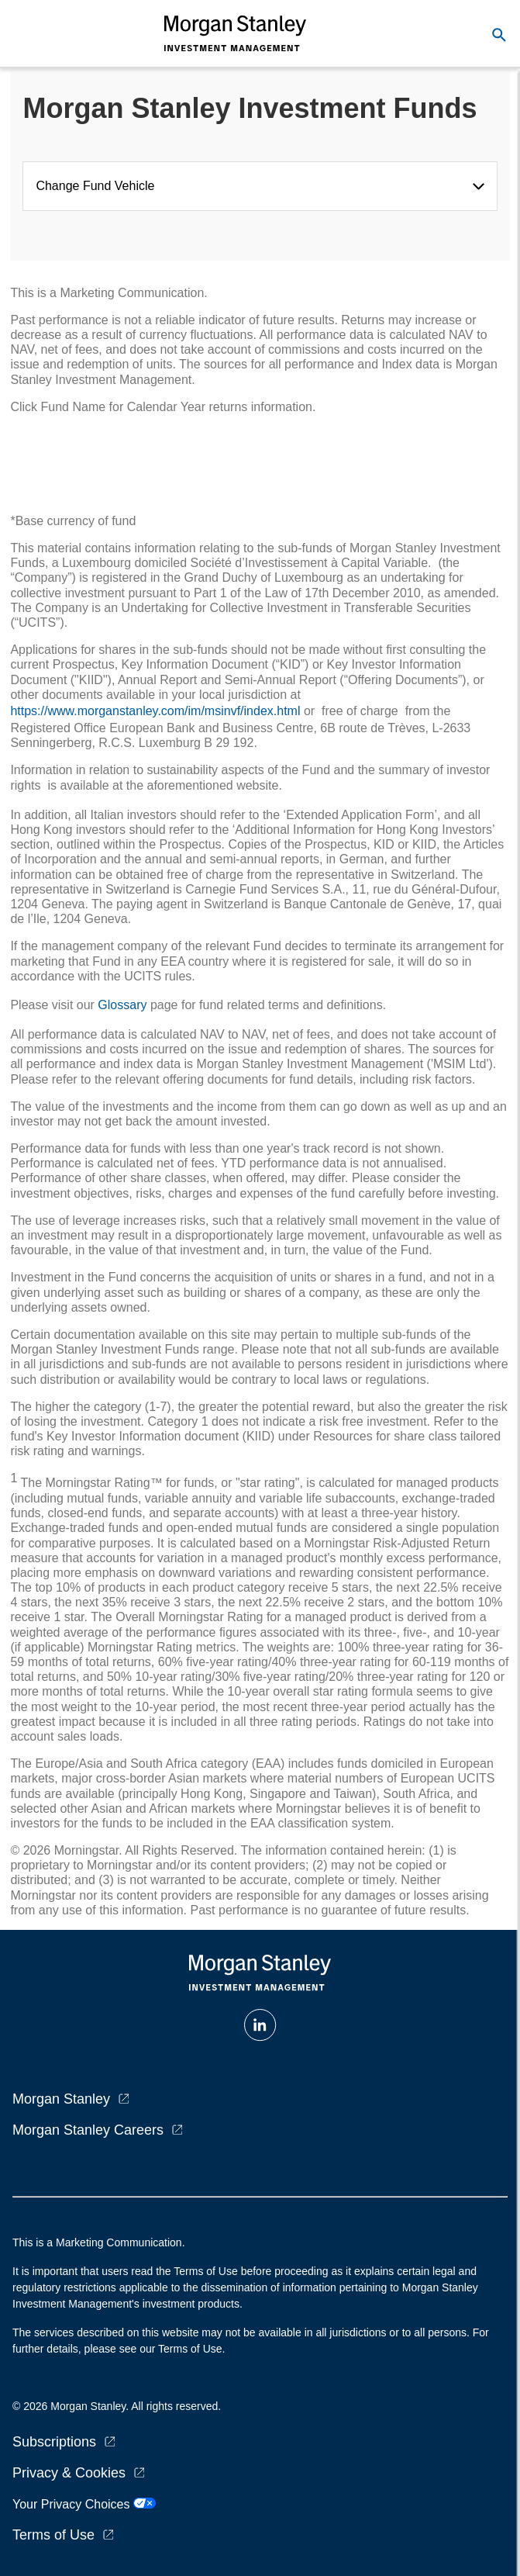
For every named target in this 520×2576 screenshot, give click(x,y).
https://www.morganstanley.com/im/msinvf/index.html (155, 710)
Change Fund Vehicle (98, 185)
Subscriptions (54, 2442)
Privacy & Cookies (69, 2473)
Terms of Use (53, 2535)
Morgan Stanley (61, 2099)
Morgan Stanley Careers (88, 2130)
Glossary (122, 1004)
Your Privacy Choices (84, 2504)
